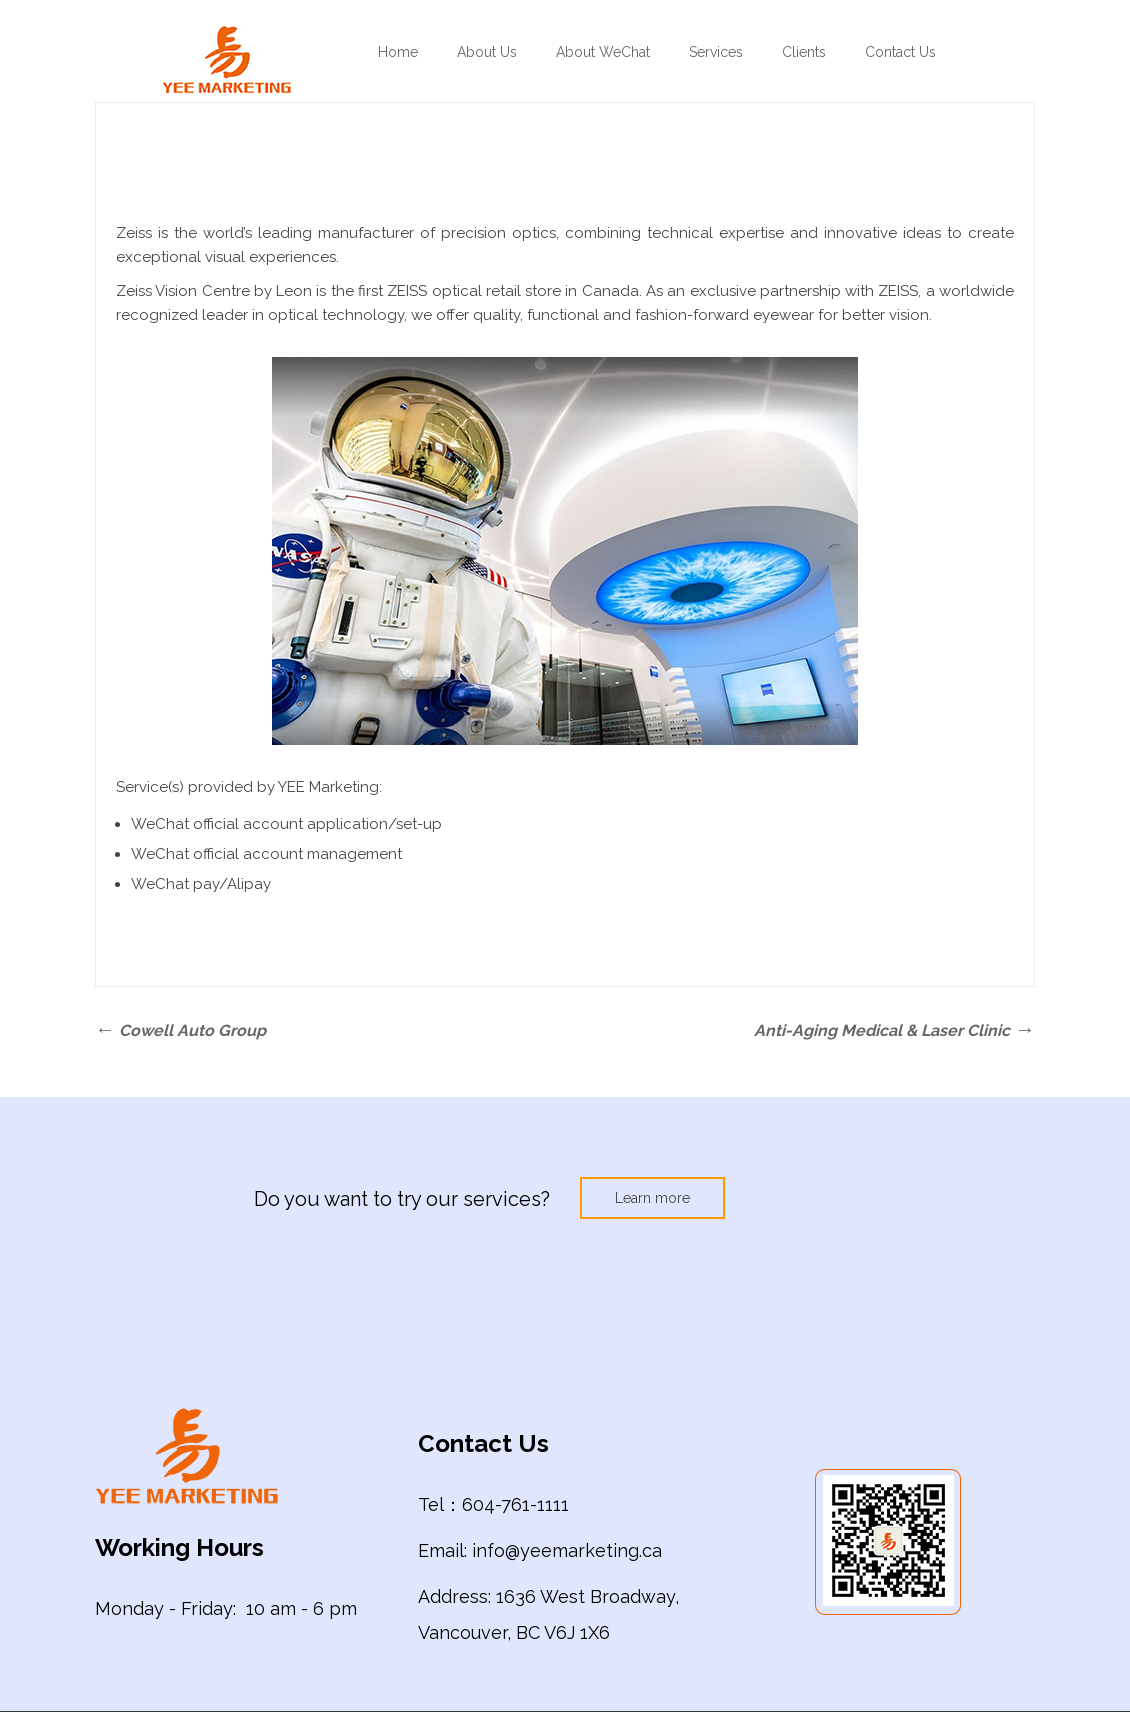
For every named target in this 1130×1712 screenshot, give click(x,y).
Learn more (652, 1198)
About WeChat (603, 52)
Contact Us (900, 52)
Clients (804, 52)
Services (716, 52)
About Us (487, 52)
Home (398, 52)
